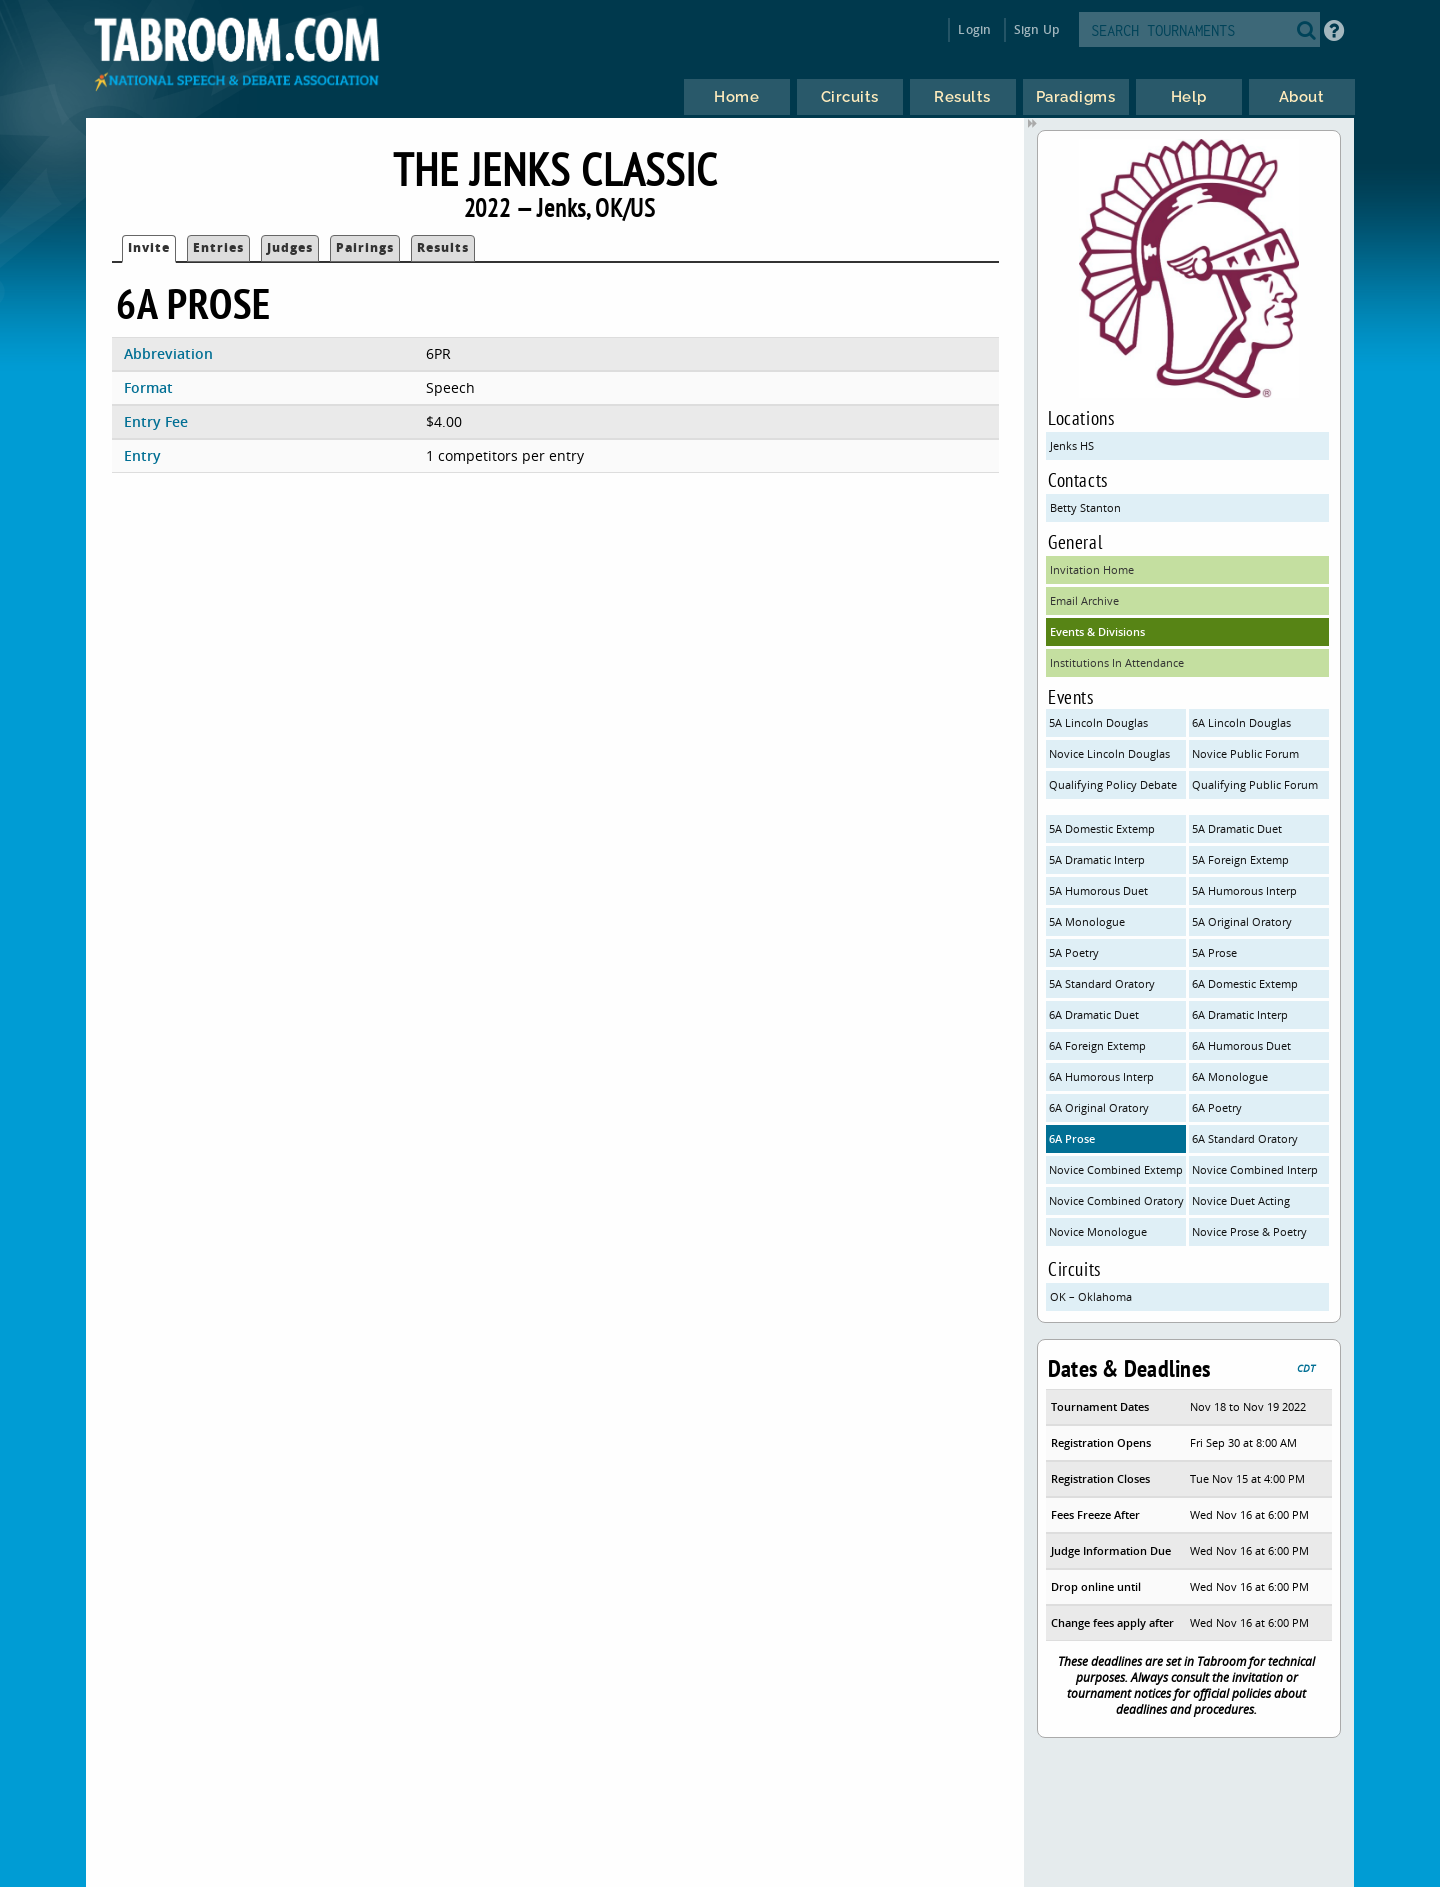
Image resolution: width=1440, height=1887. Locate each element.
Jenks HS (1072, 445)
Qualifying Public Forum (1255, 784)
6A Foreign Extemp (1097, 1045)
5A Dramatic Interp (1097, 859)
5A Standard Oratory (1102, 983)
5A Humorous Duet (1098, 890)
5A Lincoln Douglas (1098, 722)
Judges (290, 247)
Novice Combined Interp (1255, 1169)
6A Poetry (1217, 1107)
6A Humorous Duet (1241, 1045)
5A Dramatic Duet (1237, 828)
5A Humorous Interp (1244, 890)
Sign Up (1036, 29)
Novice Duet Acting (1241, 1200)
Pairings (365, 247)
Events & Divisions (1097, 631)
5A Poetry (1074, 952)
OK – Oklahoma (1091, 1296)
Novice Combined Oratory (1116, 1200)
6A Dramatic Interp (1240, 1014)
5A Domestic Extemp (1102, 828)
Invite (149, 247)
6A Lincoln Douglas (1241, 722)
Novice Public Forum (1245, 753)
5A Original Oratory (1242, 921)
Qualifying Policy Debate (1113, 784)
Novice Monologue (1098, 1231)
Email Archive (1084, 600)
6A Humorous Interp (1101, 1076)
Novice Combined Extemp (1116, 1169)
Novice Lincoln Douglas (1109, 753)
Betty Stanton (1085, 507)
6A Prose (1072, 1138)
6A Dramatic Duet (1094, 1014)
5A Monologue (1087, 921)
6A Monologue (1230, 1076)
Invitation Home (1092, 569)
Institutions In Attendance (1117, 662)
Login (974, 29)
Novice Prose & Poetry (1249, 1231)
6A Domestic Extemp (1245, 983)
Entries (218, 247)
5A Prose (1214, 952)
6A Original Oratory (1099, 1107)
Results (443, 247)
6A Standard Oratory (1245, 1138)
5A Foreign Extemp (1240, 859)
